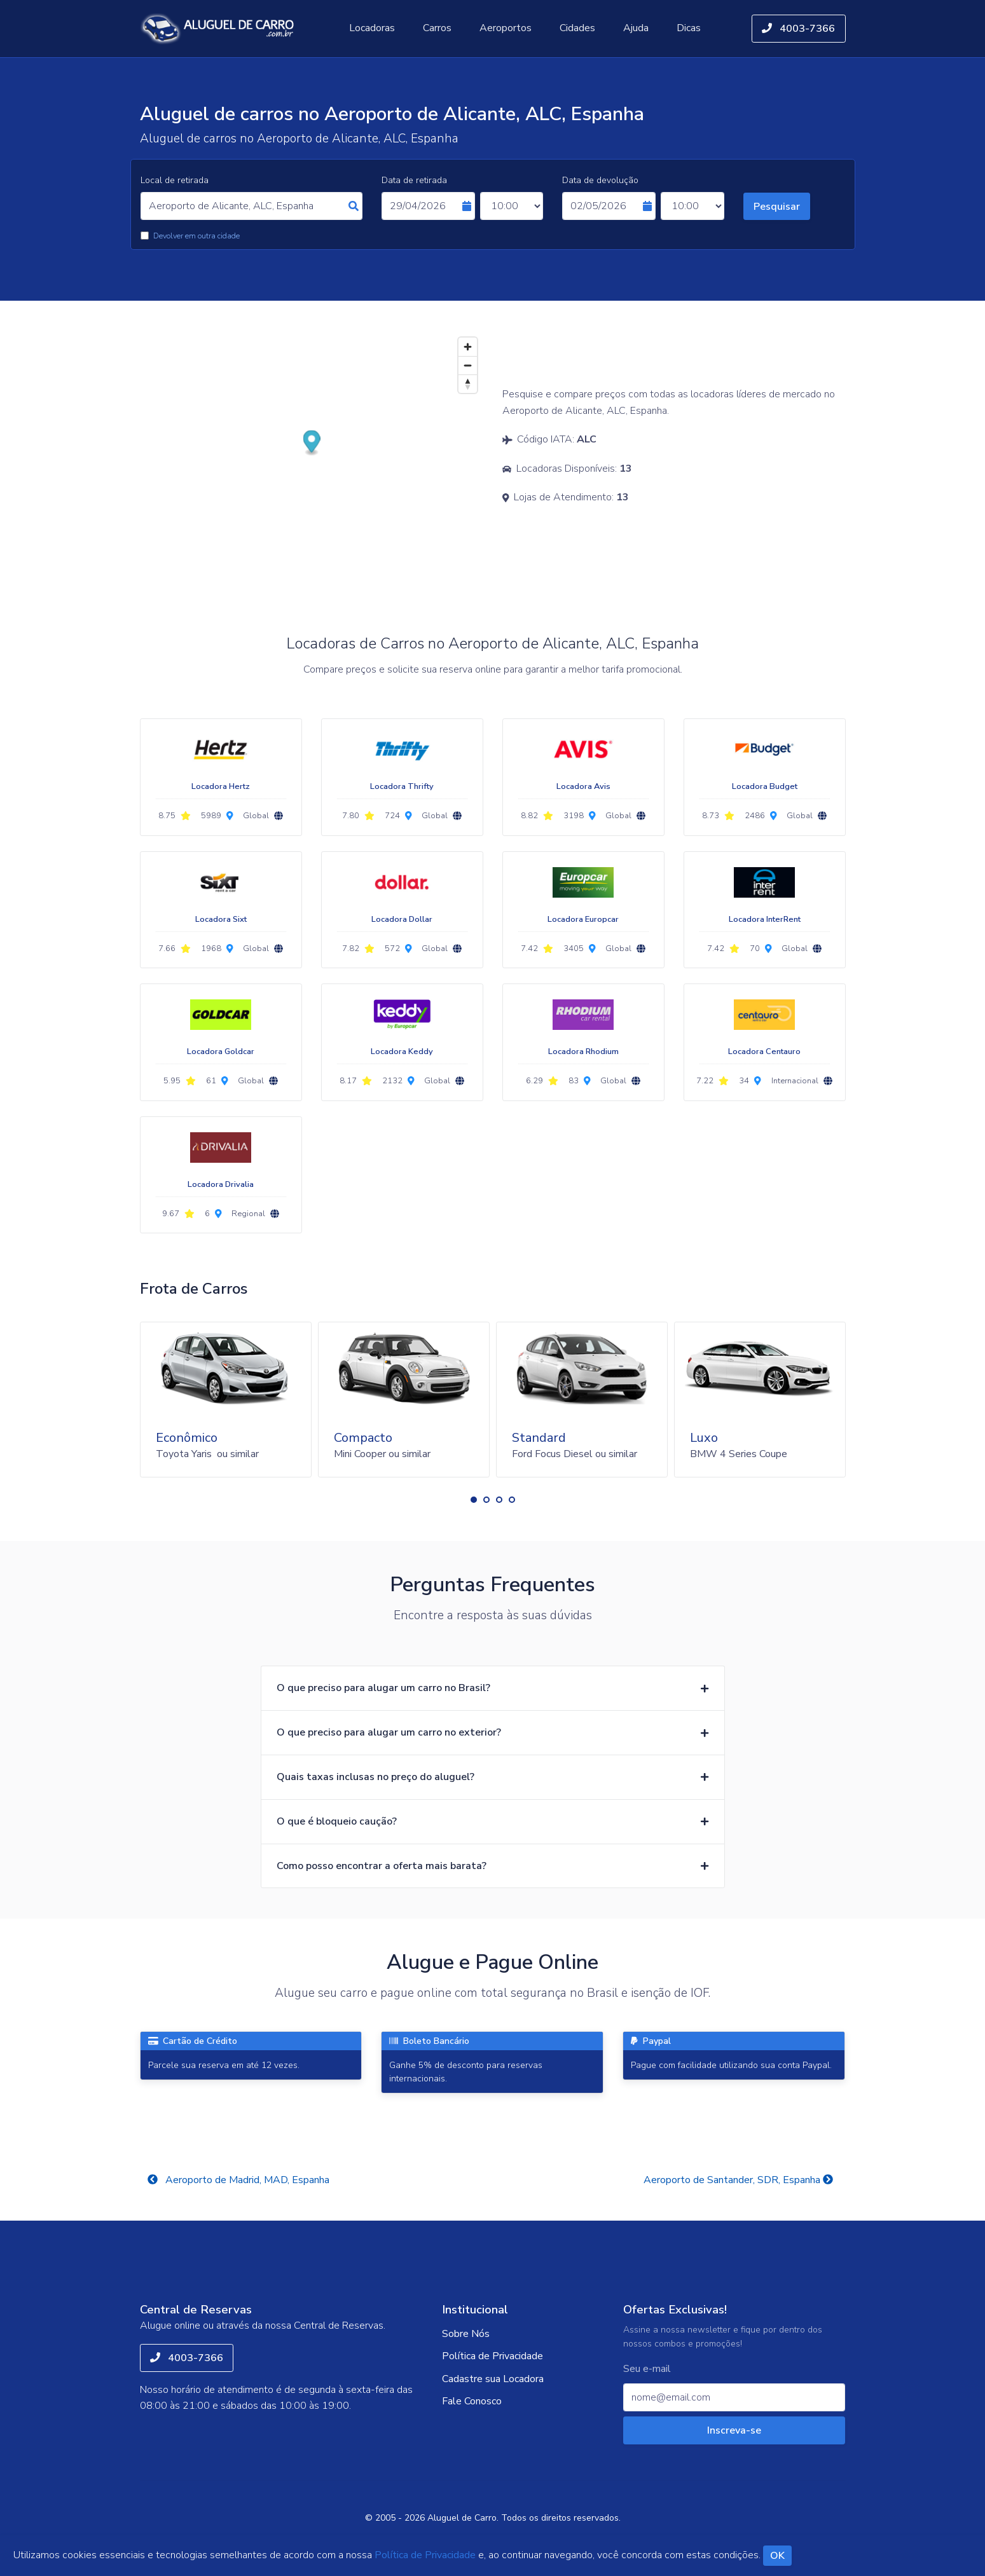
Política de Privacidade (492, 2356)
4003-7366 (798, 29)
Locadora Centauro (764, 1051)
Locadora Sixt (221, 919)
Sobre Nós (466, 2334)
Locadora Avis (583, 786)
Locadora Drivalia (221, 1184)
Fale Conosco (472, 2401)
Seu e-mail (647, 2369)
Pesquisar (777, 207)
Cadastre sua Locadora (493, 2379)
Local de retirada (175, 180)
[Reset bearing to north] (467, 383)
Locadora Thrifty (402, 786)
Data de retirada (414, 180)
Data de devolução (600, 180)
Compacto (363, 1437)
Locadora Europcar (583, 919)
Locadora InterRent (765, 919)
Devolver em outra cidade (196, 236)
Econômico (186, 1437)
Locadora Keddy (402, 1051)
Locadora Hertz (220, 786)
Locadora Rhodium (583, 1051)
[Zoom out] (467, 365)
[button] (473, 1499)
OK (777, 2556)
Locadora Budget (764, 786)
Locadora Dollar (401, 919)
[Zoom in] (467, 347)
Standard (539, 1437)
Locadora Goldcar (220, 1051)
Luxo (704, 1437)
